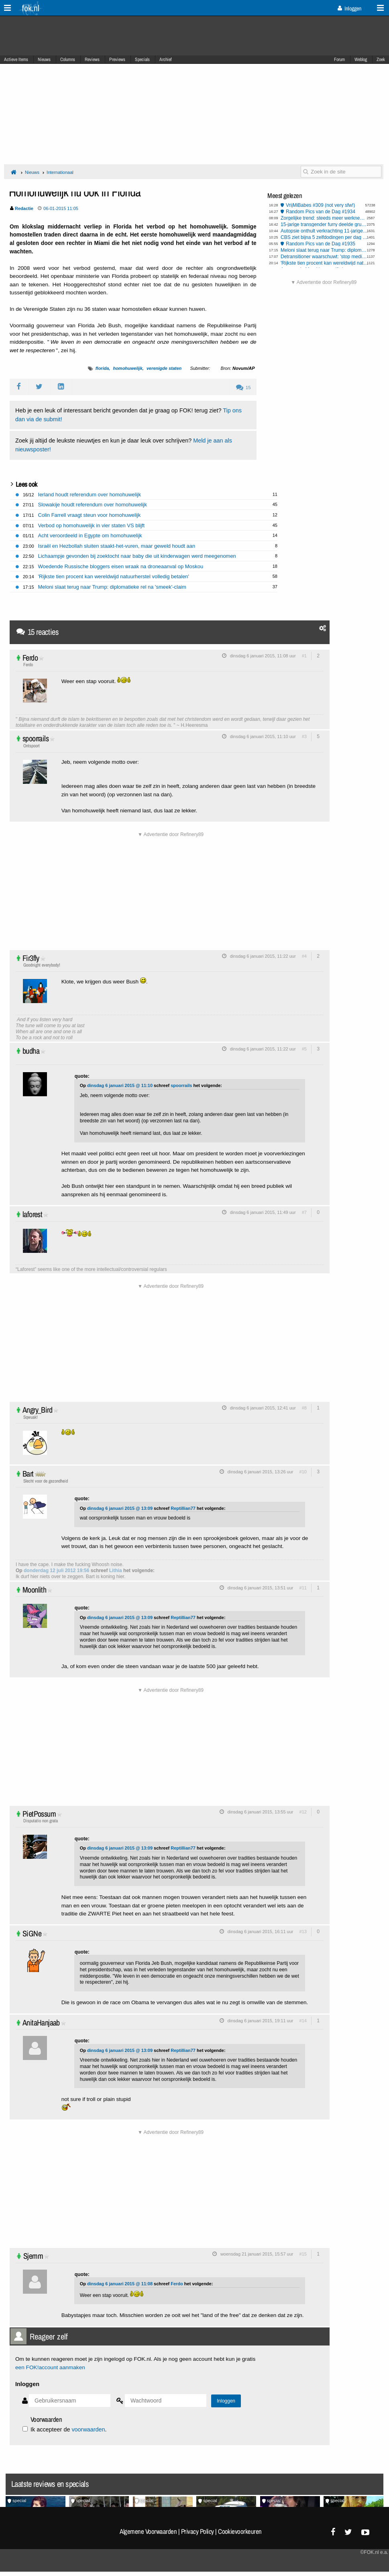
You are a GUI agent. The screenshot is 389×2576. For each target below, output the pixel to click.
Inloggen (349, 8)
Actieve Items (16, 59)
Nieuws (44, 59)
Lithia (115, 1570)
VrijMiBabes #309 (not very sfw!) (320, 205)
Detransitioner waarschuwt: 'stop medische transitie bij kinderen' (325, 256)
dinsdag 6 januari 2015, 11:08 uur (263, 655)
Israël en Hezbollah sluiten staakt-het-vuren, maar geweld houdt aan (117, 546)
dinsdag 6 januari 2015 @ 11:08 (120, 2283)
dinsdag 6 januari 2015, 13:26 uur (260, 1471)
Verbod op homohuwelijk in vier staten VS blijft (91, 525)
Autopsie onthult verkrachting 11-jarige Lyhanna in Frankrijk (325, 230)
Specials (142, 59)
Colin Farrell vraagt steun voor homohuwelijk (89, 515)
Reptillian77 (183, 1508)
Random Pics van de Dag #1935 (320, 243)
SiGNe (31, 1933)
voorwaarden (88, 2429)
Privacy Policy (197, 2531)
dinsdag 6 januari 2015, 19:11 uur (260, 2020)
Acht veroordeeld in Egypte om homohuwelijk (90, 535)
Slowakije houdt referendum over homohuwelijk (92, 505)
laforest (32, 1214)
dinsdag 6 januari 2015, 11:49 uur (263, 1212)
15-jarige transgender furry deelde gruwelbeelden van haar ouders (325, 224)
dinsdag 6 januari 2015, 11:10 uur (263, 736)
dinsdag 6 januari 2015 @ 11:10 (120, 1085)
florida (102, 368)
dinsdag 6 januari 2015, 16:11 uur (260, 1931)
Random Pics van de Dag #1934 (320, 211)
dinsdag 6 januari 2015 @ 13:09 (120, 1508)
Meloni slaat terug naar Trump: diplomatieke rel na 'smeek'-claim (325, 250)
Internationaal (60, 172)
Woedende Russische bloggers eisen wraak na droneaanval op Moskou (121, 566)
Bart (28, 1473)
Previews (117, 59)
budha (30, 1050)
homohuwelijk (127, 368)
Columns (67, 59)
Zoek (381, 59)
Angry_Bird (37, 1409)
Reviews (92, 59)
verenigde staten (164, 368)
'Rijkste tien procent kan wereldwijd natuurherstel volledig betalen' (325, 263)
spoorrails (35, 738)
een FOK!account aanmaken (50, 2367)
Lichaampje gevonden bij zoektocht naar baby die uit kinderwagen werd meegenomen (137, 556)
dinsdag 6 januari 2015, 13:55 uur (260, 1811)
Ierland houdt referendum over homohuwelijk (89, 495)
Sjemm (33, 2255)
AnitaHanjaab (41, 2022)
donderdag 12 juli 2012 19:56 (56, 1570)
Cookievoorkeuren (240, 2531)
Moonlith (34, 1589)
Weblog (360, 59)
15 (243, 387)
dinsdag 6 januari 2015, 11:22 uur (263, 956)
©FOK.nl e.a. (374, 2552)
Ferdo (30, 657)
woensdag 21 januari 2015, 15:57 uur (256, 2254)
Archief (165, 59)
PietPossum (39, 1813)
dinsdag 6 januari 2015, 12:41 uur (263, 1407)
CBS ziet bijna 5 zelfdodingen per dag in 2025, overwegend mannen (325, 237)
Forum (339, 59)
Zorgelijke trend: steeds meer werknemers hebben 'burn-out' (325, 218)
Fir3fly (30, 957)
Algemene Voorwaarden (148, 2531)
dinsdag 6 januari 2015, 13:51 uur (260, 1587)
